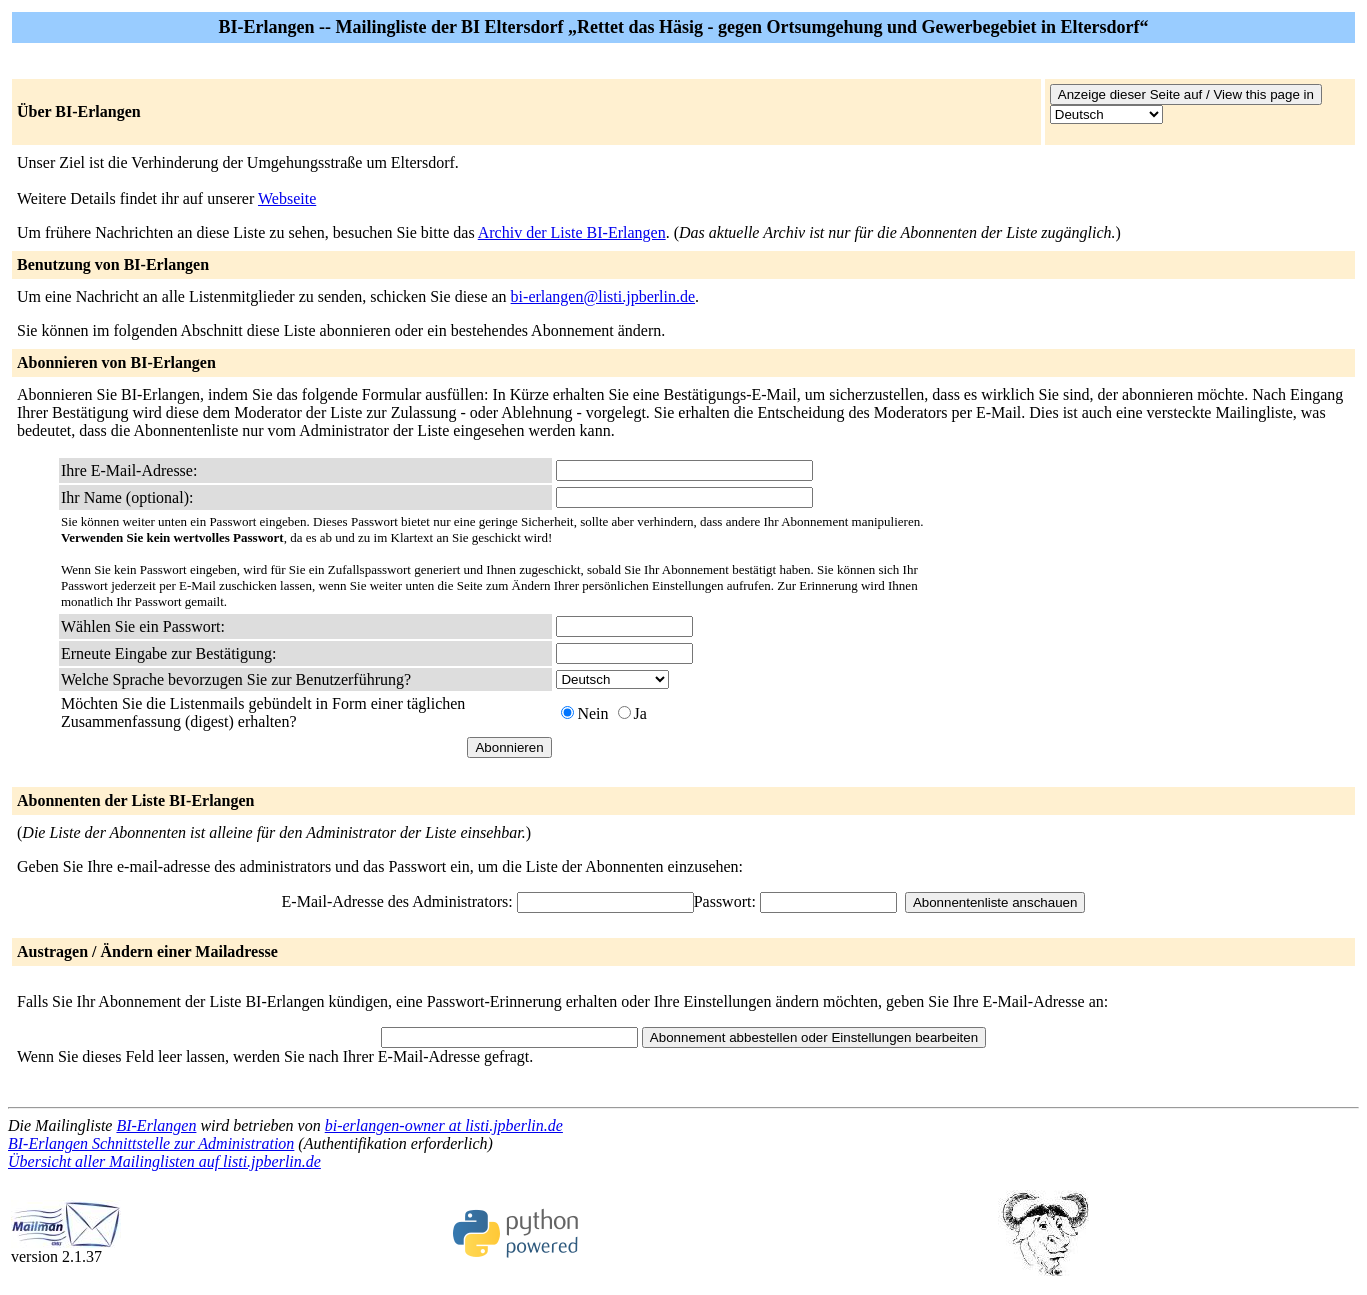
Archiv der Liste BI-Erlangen (572, 232)
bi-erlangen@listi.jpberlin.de (603, 296)
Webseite (287, 198)
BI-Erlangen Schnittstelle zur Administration (151, 1143)
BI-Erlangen (156, 1125)
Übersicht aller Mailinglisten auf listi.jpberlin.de (164, 1161)
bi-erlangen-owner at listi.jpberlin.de (444, 1125)
